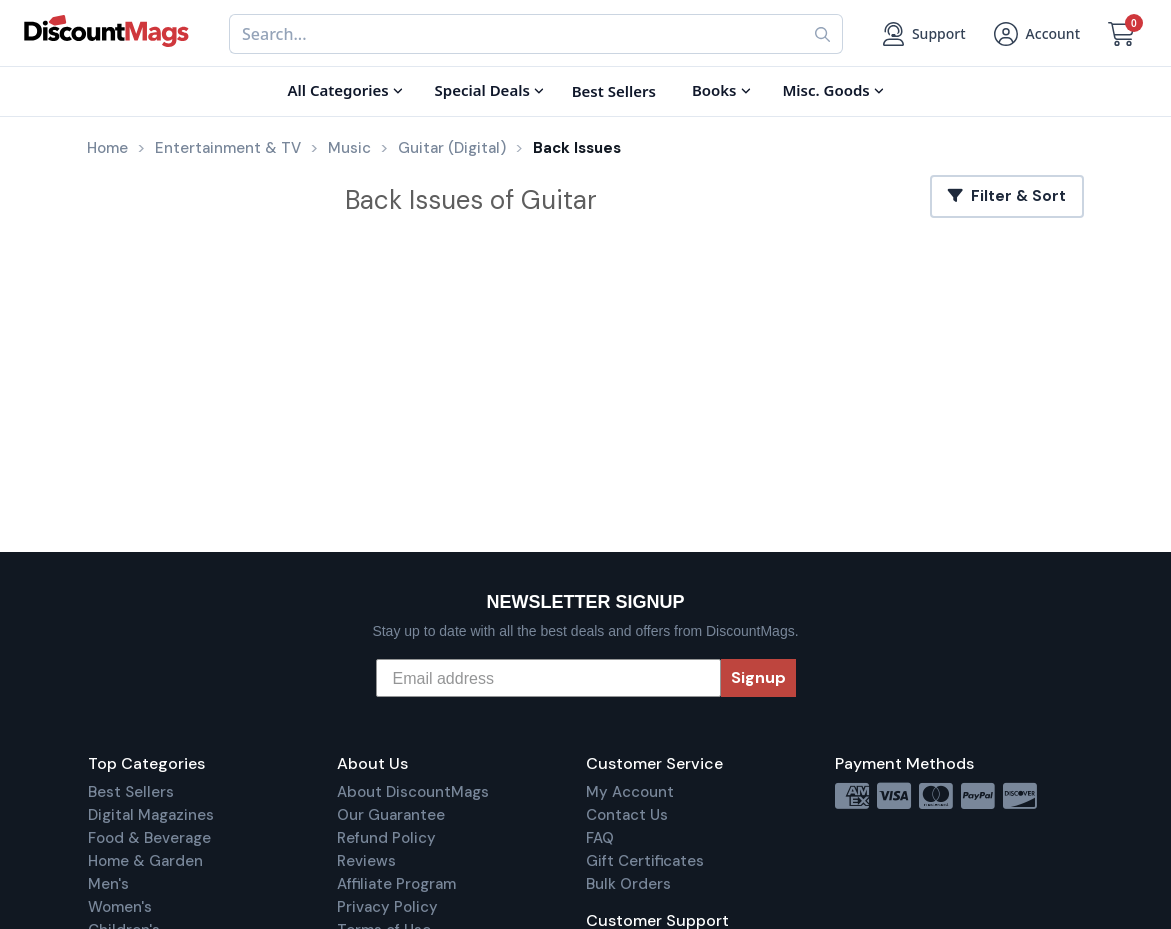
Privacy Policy (387, 907)
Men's (108, 884)
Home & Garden (145, 861)
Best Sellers (131, 792)
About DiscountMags (413, 792)
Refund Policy (386, 838)
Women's (120, 907)
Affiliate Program (396, 884)
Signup (758, 677)
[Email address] (548, 678)
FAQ (600, 838)
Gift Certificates (645, 861)
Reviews (366, 861)
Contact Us (627, 815)
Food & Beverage (149, 838)
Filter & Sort (1007, 196)
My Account (630, 792)
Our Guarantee (391, 815)
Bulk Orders (628, 884)
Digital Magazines (151, 815)
